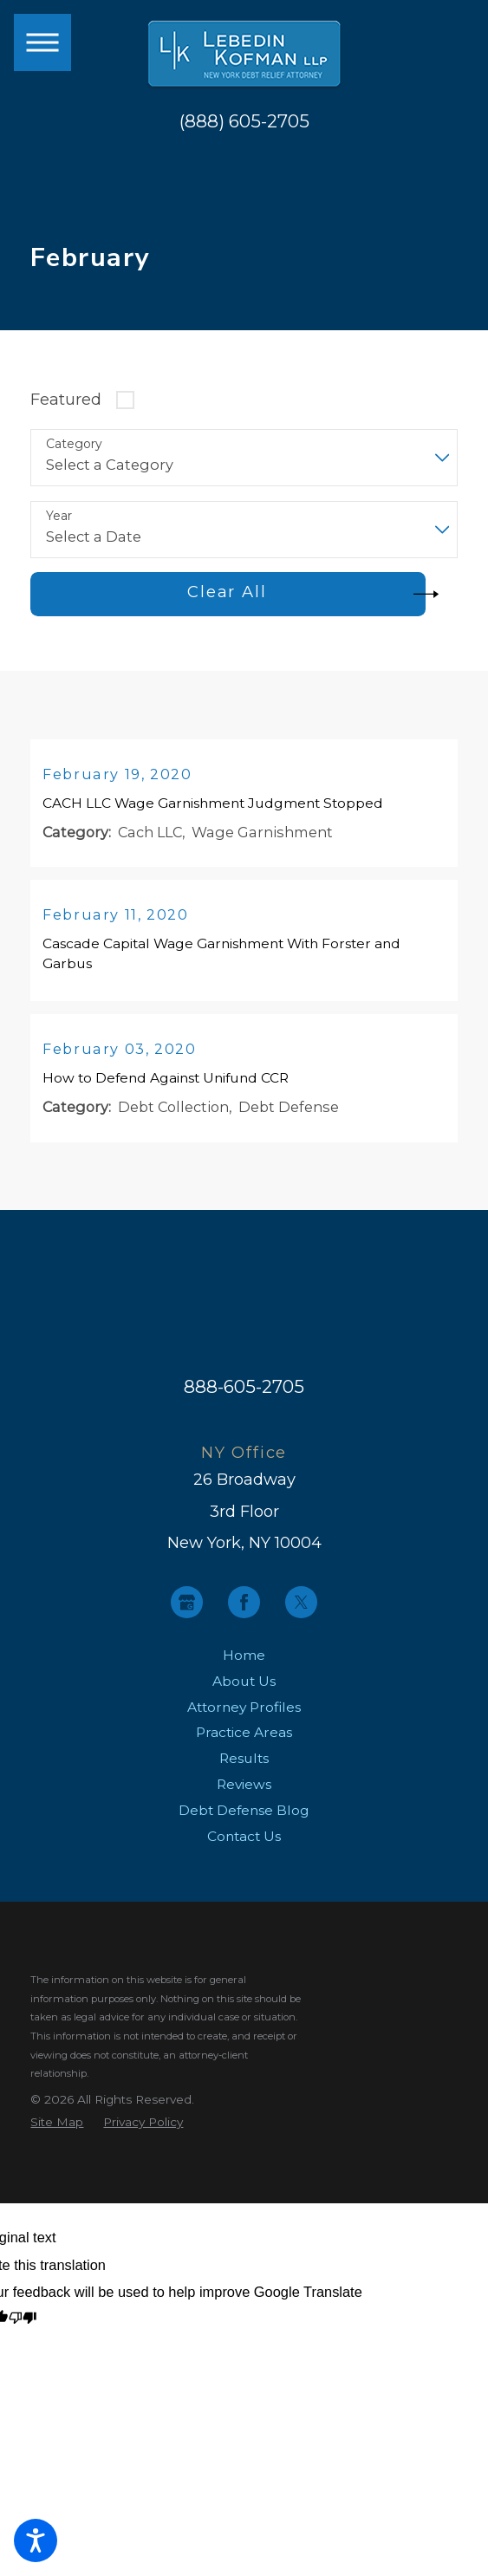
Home (244, 1659)
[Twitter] (301, 1606)
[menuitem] (243, 1659)
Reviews (244, 1788)
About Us (244, 1685)
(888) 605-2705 (244, 122)
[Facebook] (244, 1606)
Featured (65, 399)
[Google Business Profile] (187, 1606)
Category (74, 444)
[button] (35, 2540)
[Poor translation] (23, 2323)
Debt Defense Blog (244, 1814)
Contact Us (244, 1840)
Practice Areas (244, 1737)
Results (244, 1762)
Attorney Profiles (244, 1711)
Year (59, 516)
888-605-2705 (244, 1391)
